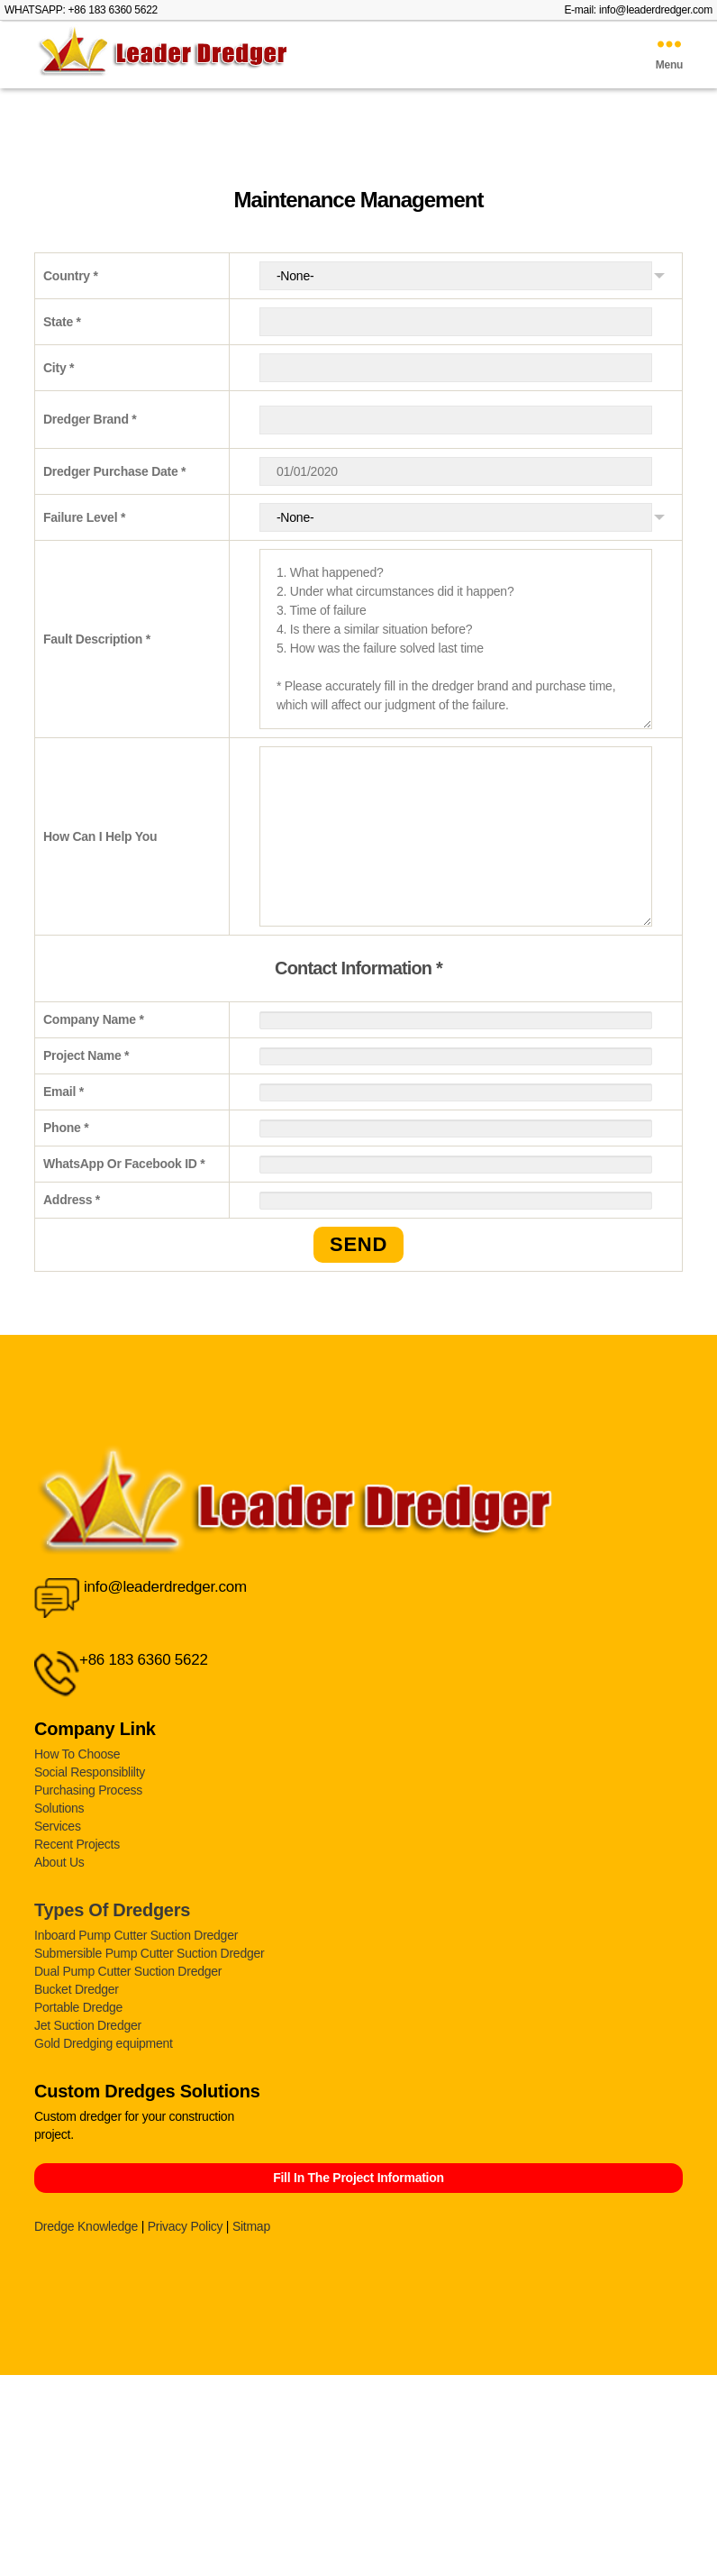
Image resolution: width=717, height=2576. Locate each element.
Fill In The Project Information (358, 2177)
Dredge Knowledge (86, 2226)
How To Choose (77, 1754)
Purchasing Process (88, 1790)
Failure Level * (84, 517)
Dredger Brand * (90, 419)
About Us (59, 1862)
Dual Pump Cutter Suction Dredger (128, 1971)
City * (58, 368)
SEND (358, 1244)
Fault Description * (96, 639)
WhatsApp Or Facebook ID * (124, 1163)
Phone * (65, 1127)
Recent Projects (77, 1844)
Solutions (59, 1808)
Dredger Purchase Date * (114, 471)
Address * (71, 1199)
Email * (63, 1091)
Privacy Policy (185, 2226)
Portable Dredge (78, 2007)
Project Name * (86, 1055)
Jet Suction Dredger (87, 2025)
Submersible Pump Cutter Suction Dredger (149, 1953)
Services (57, 1826)
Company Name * (93, 1019)
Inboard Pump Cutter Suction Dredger (136, 1935)
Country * (70, 276)
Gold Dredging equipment (103, 2043)
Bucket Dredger (76, 1989)
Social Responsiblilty (89, 1772)
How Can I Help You (100, 836)
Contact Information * (358, 968)
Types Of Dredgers (112, 1910)
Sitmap (251, 2226)
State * (62, 322)
